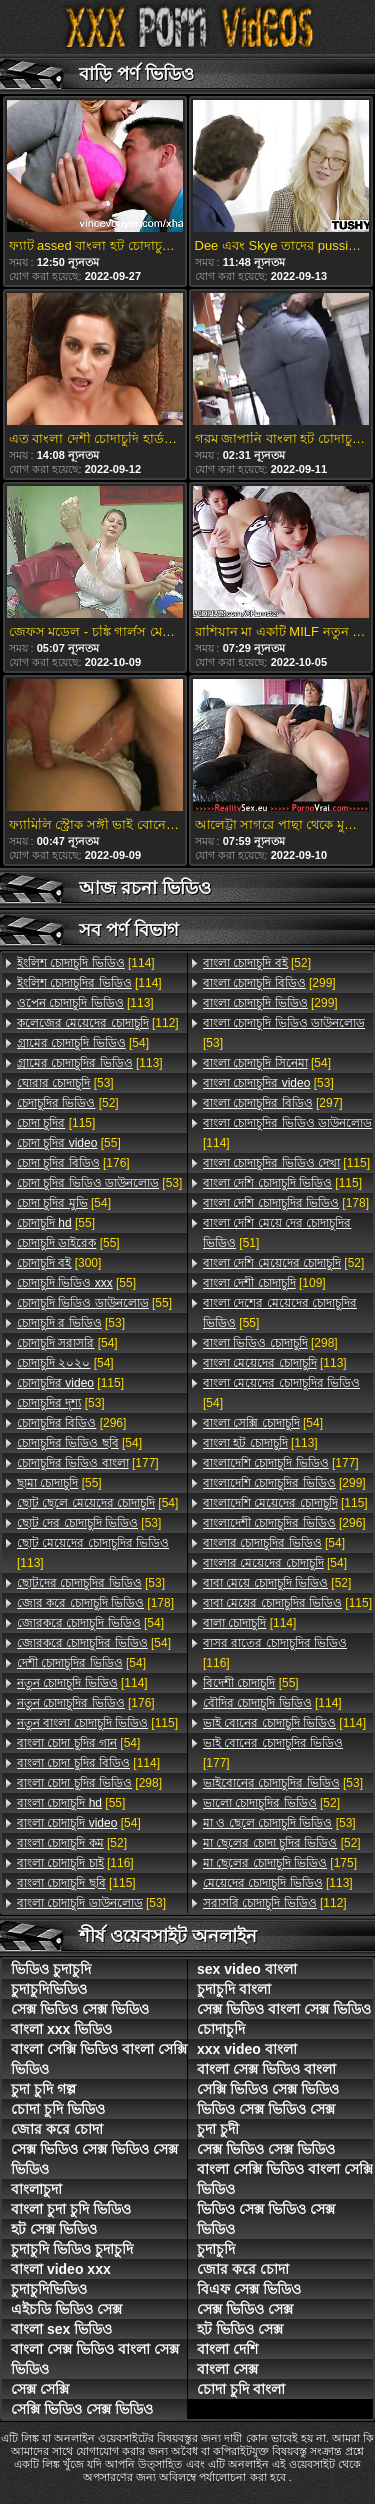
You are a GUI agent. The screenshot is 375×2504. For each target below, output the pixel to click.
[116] (75, 1863)
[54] (83, 1043)
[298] (89, 1783)
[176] (73, 1163)
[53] (65, 1083)
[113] (85, 1003)
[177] (88, 1463)
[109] (264, 1283)
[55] (69, 1143)
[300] (59, 1263)
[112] (98, 1023)
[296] (71, 1423)
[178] (95, 1603)
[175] (280, 1863)
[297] (273, 1103)
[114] (86, 963)
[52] (68, 1103)
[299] (269, 983)
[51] (277, 1233)
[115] (56, 1123)
